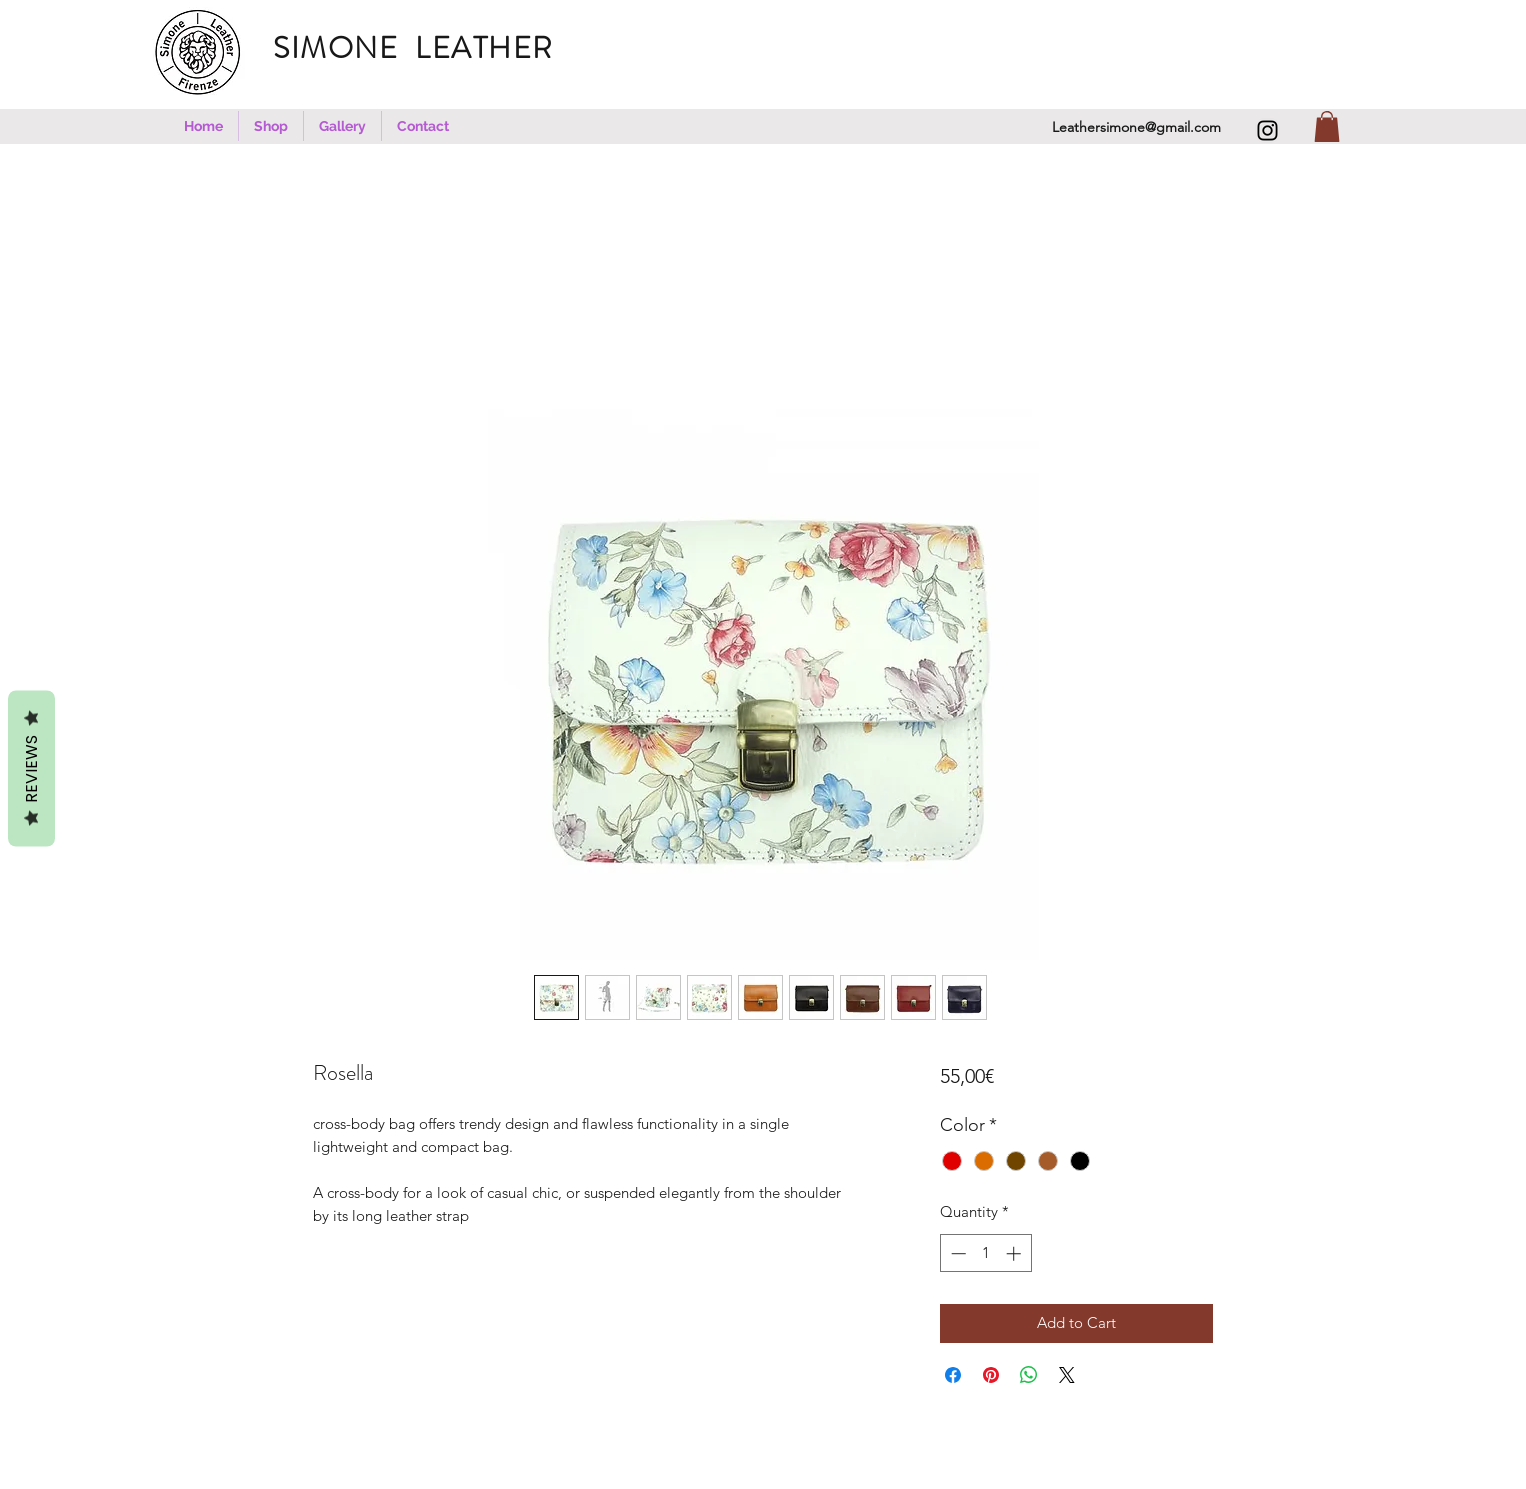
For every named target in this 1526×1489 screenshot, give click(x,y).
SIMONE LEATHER (426, 48)
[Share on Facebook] (953, 1375)
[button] (271, 126)
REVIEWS (31, 768)
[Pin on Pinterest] (991, 1375)
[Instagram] (1267, 130)
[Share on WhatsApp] (1029, 1375)
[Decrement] (956, 1253)
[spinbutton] (985, 1253)
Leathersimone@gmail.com (1136, 127)
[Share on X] (1067, 1375)
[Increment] (1015, 1253)
